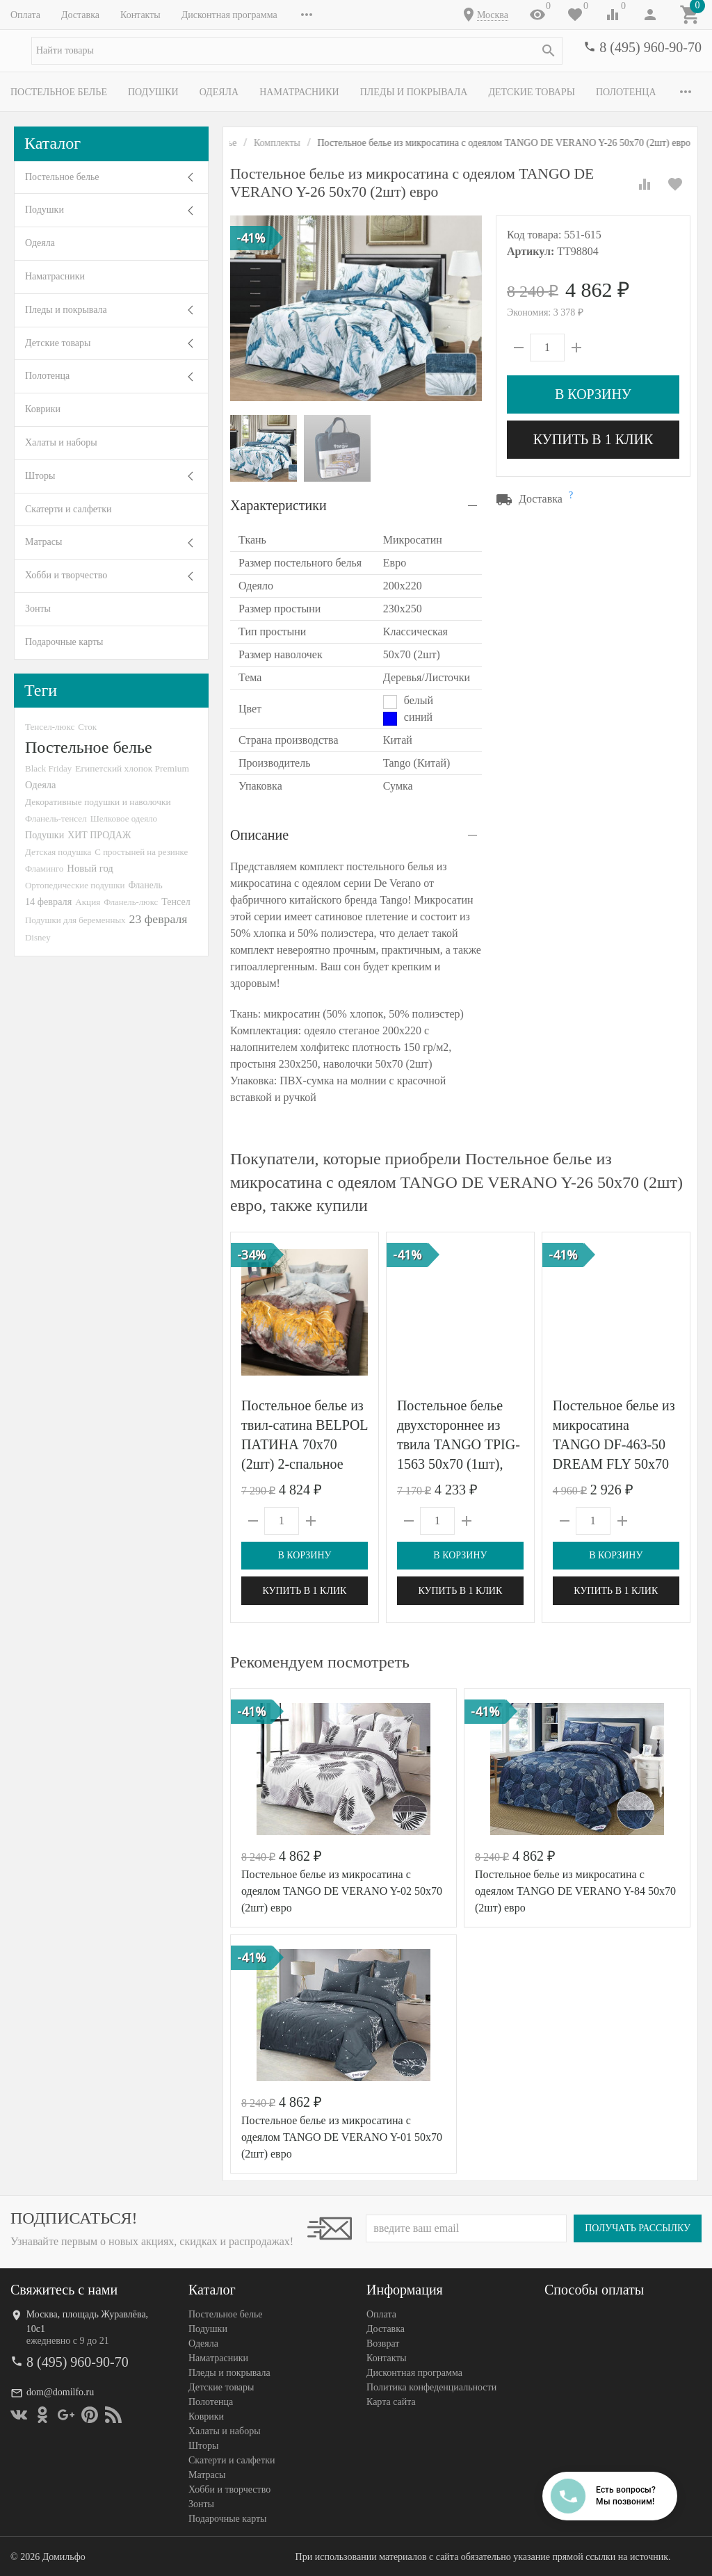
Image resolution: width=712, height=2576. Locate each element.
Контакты (140, 15)
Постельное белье (58, 92)
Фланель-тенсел (56, 818)
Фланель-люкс (131, 902)
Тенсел (176, 901)
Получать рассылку (637, 2228)
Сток (87, 727)
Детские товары (531, 92)
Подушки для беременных (75, 920)
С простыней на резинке (141, 852)
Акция (87, 902)
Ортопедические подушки (75, 885)
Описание (259, 834)
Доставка (80, 15)
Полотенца (626, 92)
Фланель (146, 885)
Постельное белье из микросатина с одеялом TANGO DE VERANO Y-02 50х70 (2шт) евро (341, 1891)
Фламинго (44, 868)
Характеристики (278, 505)
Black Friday (48, 768)
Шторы (40, 476)
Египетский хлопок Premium (132, 768)
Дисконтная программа (229, 15)
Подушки (153, 92)
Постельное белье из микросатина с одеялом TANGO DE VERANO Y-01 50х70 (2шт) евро (341, 2137)
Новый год (90, 868)
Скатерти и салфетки (68, 509)
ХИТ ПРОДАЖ (99, 835)
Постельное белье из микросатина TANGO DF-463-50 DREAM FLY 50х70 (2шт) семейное (614, 1444)
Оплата (25, 15)
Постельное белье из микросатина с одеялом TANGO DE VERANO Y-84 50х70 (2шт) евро (575, 1891)
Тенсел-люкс (49, 727)
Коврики (42, 409)
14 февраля (48, 901)
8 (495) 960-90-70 (650, 47)
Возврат (382, 2343)
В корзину (593, 394)
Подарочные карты (64, 642)
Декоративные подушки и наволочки (98, 802)
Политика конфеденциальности (431, 2387)
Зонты (38, 608)
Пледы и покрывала (414, 92)
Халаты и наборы (61, 442)
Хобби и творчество (66, 575)
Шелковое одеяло (123, 818)
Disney (38, 937)
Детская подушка (58, 852)
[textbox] (297, 51)
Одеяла (219, 92)
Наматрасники (299, 92)
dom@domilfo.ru (60, 2392)
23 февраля (158, 919)
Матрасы (43, 542)
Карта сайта (391, 2402)
